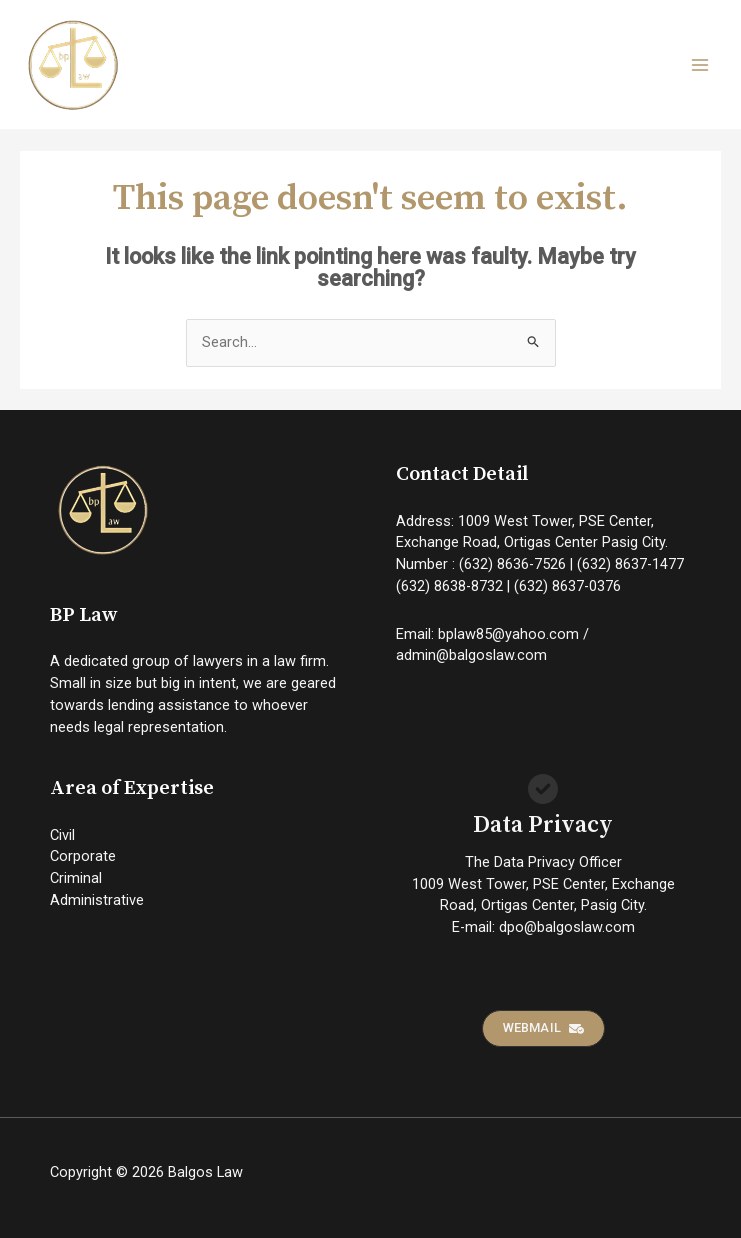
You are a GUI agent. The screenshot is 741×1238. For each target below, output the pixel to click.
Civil (62, 835)
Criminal (76, 878)
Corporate (83, 856)
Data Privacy (543, 825)
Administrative (97, 900)
